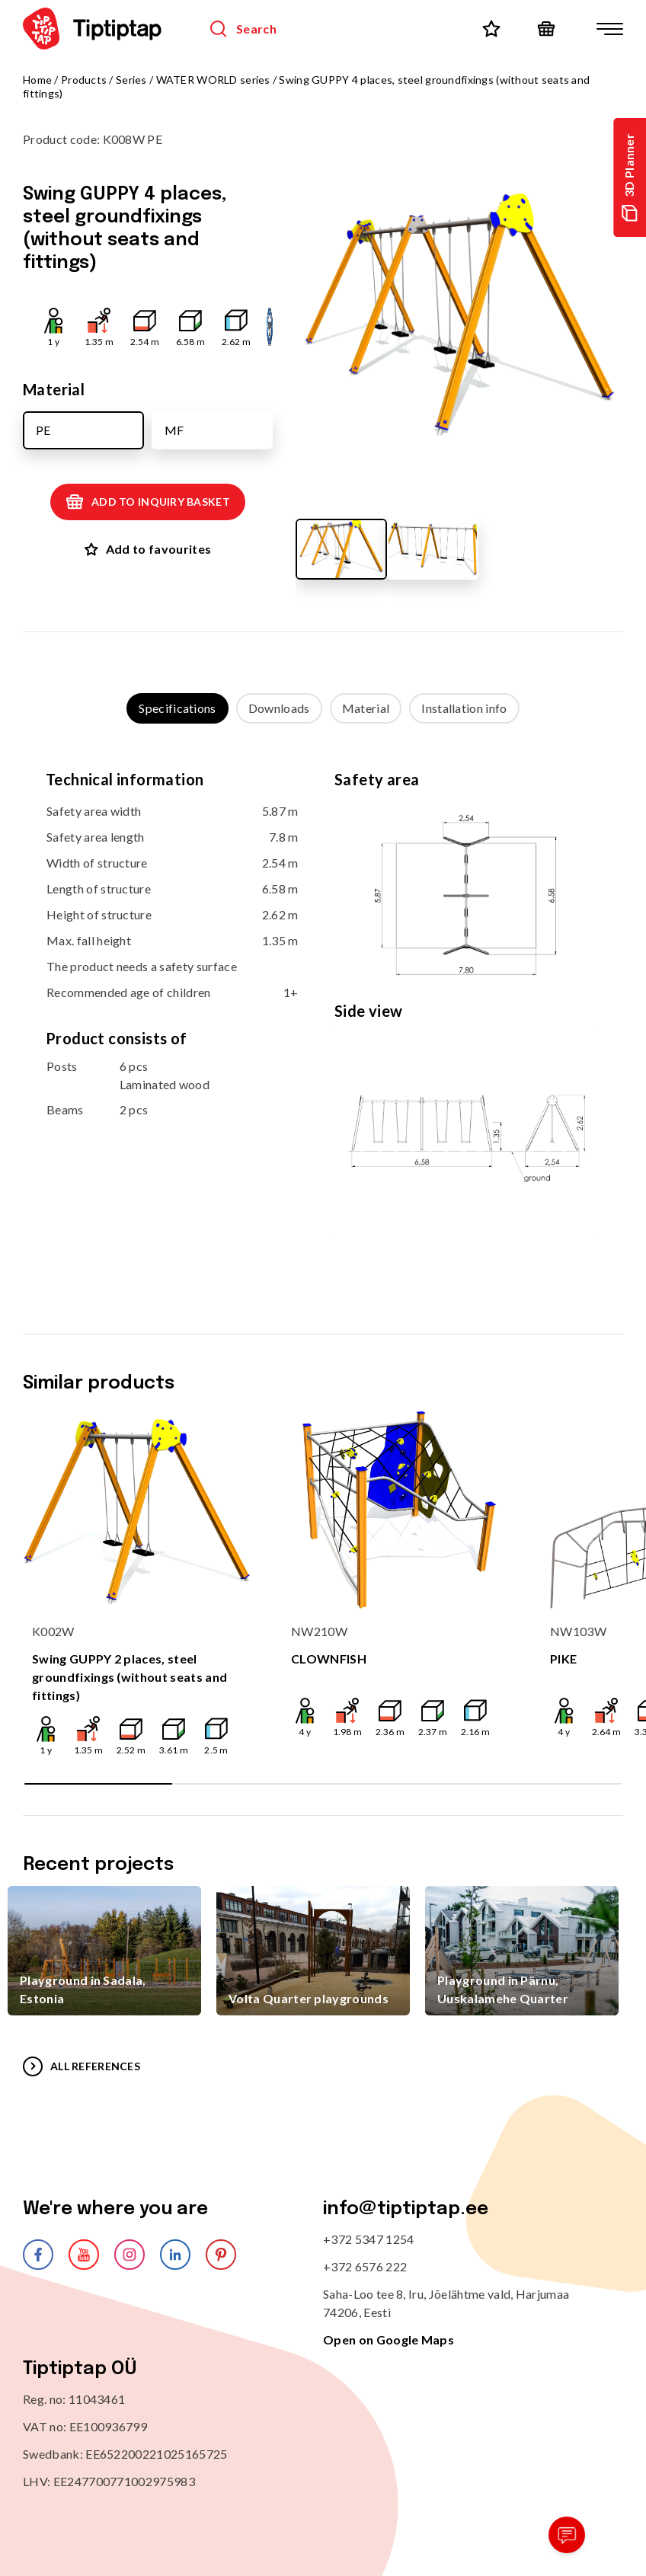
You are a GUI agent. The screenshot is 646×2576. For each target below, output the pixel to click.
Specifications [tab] (177, 708)
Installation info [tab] (464, 708)
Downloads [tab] (279, 708)
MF (174, 430)
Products (84, 79)
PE (43, 430)
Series (131, 79)
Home (37, 79)
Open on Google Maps (388, 2339)
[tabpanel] (323, 1013)
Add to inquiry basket (148, 502)
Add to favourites (148, 549)
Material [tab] (366, 708)
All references (81, 2066)
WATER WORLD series (213, 79)
